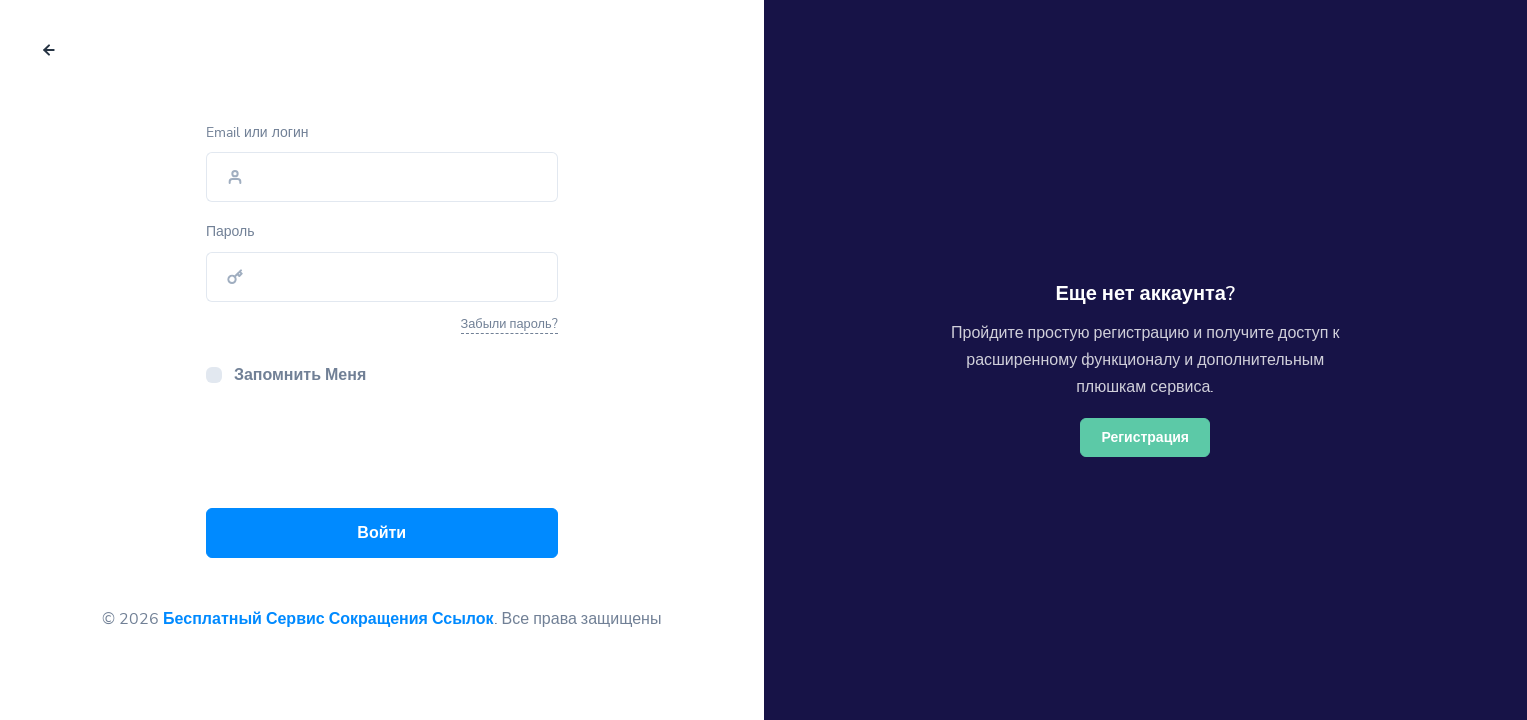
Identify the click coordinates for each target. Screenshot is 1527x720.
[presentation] (358, 453)
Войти (381, 533)
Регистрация (1145, 437)
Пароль (230, 231)
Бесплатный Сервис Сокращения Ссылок (328, 619)
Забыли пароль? (509, 324)
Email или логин (257, 132)
